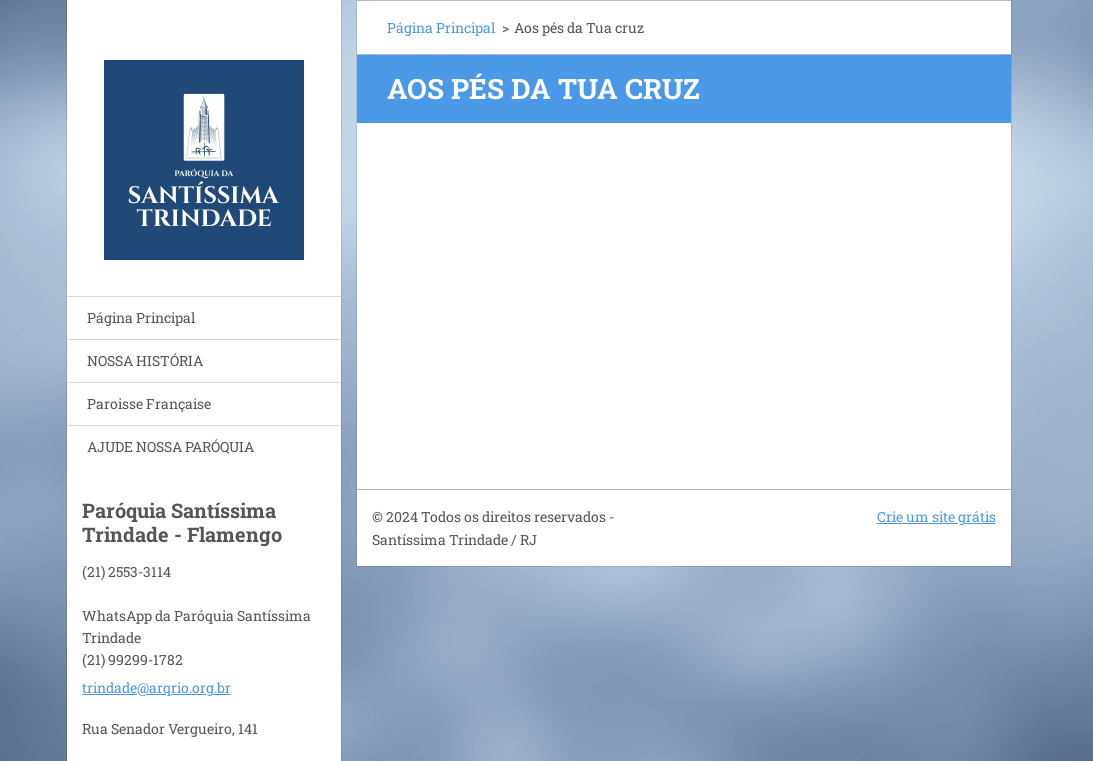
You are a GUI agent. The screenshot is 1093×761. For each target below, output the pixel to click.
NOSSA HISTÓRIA (145, 360)
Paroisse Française (149, 403)
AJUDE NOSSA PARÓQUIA (170, 446)
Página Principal (141, 317)
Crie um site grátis (936, 516)
